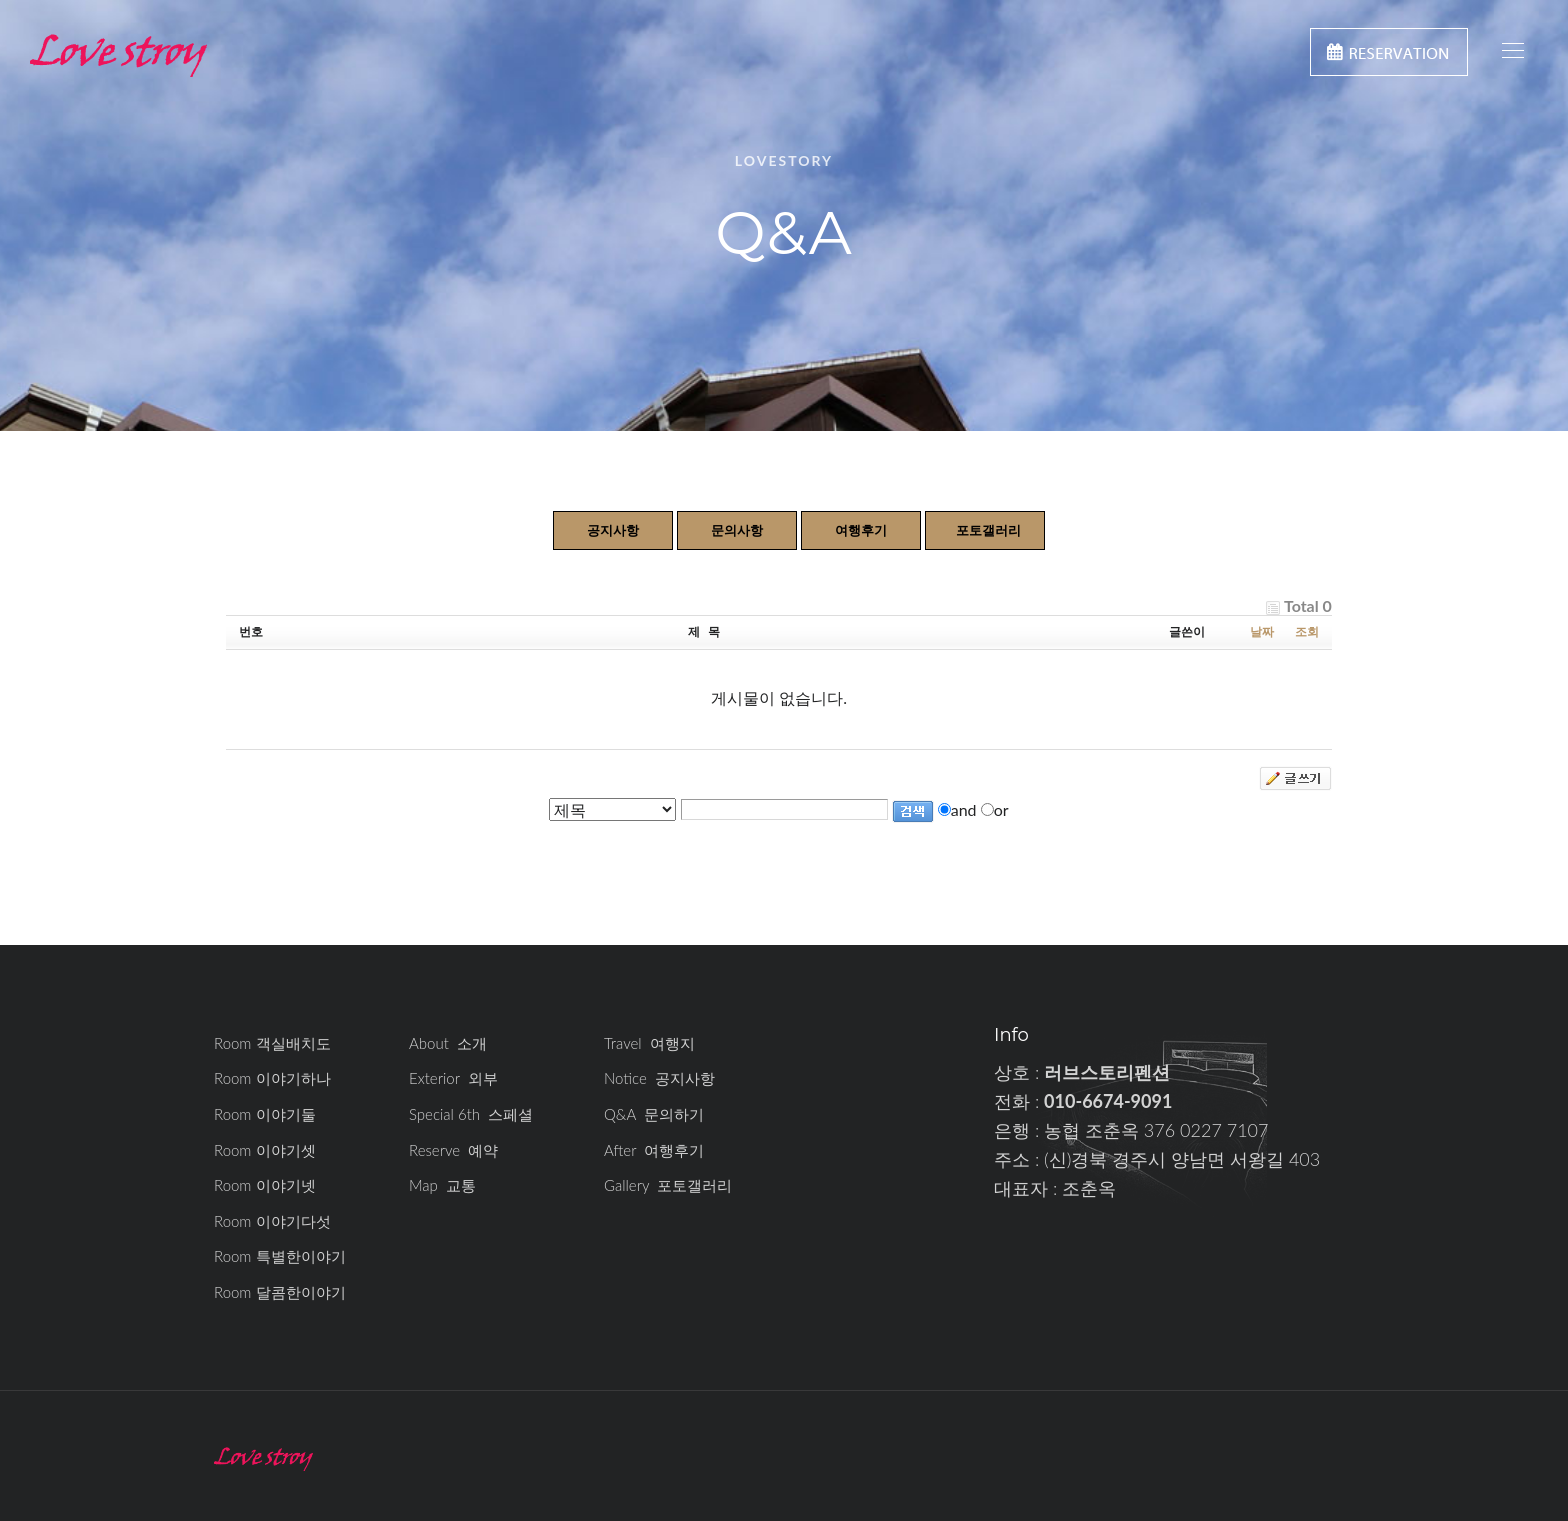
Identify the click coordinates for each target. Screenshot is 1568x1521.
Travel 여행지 (649, 1043)
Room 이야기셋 (265, 1150)
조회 (1307, 631)
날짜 (1262, 631)
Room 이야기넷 (265, 1185)
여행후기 (861, 530)
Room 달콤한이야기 (280, 1292)
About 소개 (448, 1043)
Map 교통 (442, 1185)
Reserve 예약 (453, 1150)
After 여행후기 (654, 1150)
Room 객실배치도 (272, 1043)
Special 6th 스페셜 (471, 1114)
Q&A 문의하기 (654, 1114)
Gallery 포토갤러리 (668, 1185)
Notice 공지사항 (659, 1078)
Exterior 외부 (453, 1078)
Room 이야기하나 (272, 1078)
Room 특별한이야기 (280, 1256)
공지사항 (613, 530)
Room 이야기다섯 (272, 1221)
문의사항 (737, 530)
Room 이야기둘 (265, 1114)
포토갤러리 (988, 530)
